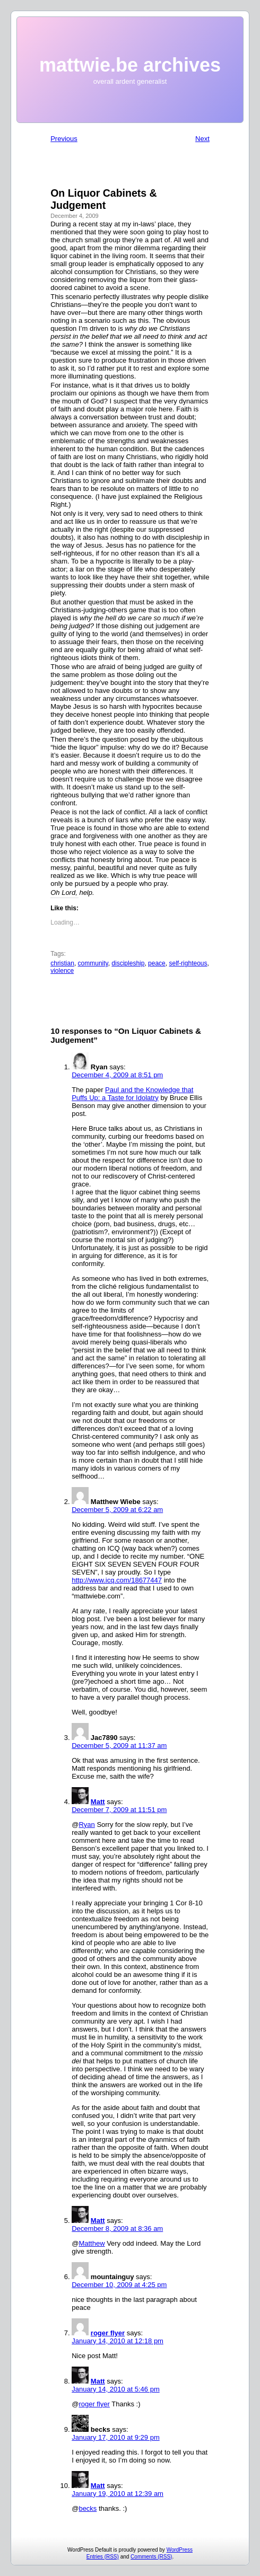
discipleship (127, 963)
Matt (98, 1802)
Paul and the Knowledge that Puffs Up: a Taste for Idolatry (132, 1094)
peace (157, 963)
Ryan (86, 1824)
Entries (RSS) (102, 2557)
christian (62, 963)
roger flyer (108, 2333)
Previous (63, 139)
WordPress (180, 2550)
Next (202, 139)
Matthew (92, 2243)
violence (62, 970)
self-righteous (188, 963)
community (93, 963)
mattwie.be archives (130, 65)
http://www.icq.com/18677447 (117, 1580)
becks (88, 2508)
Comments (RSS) (151, 2557)
